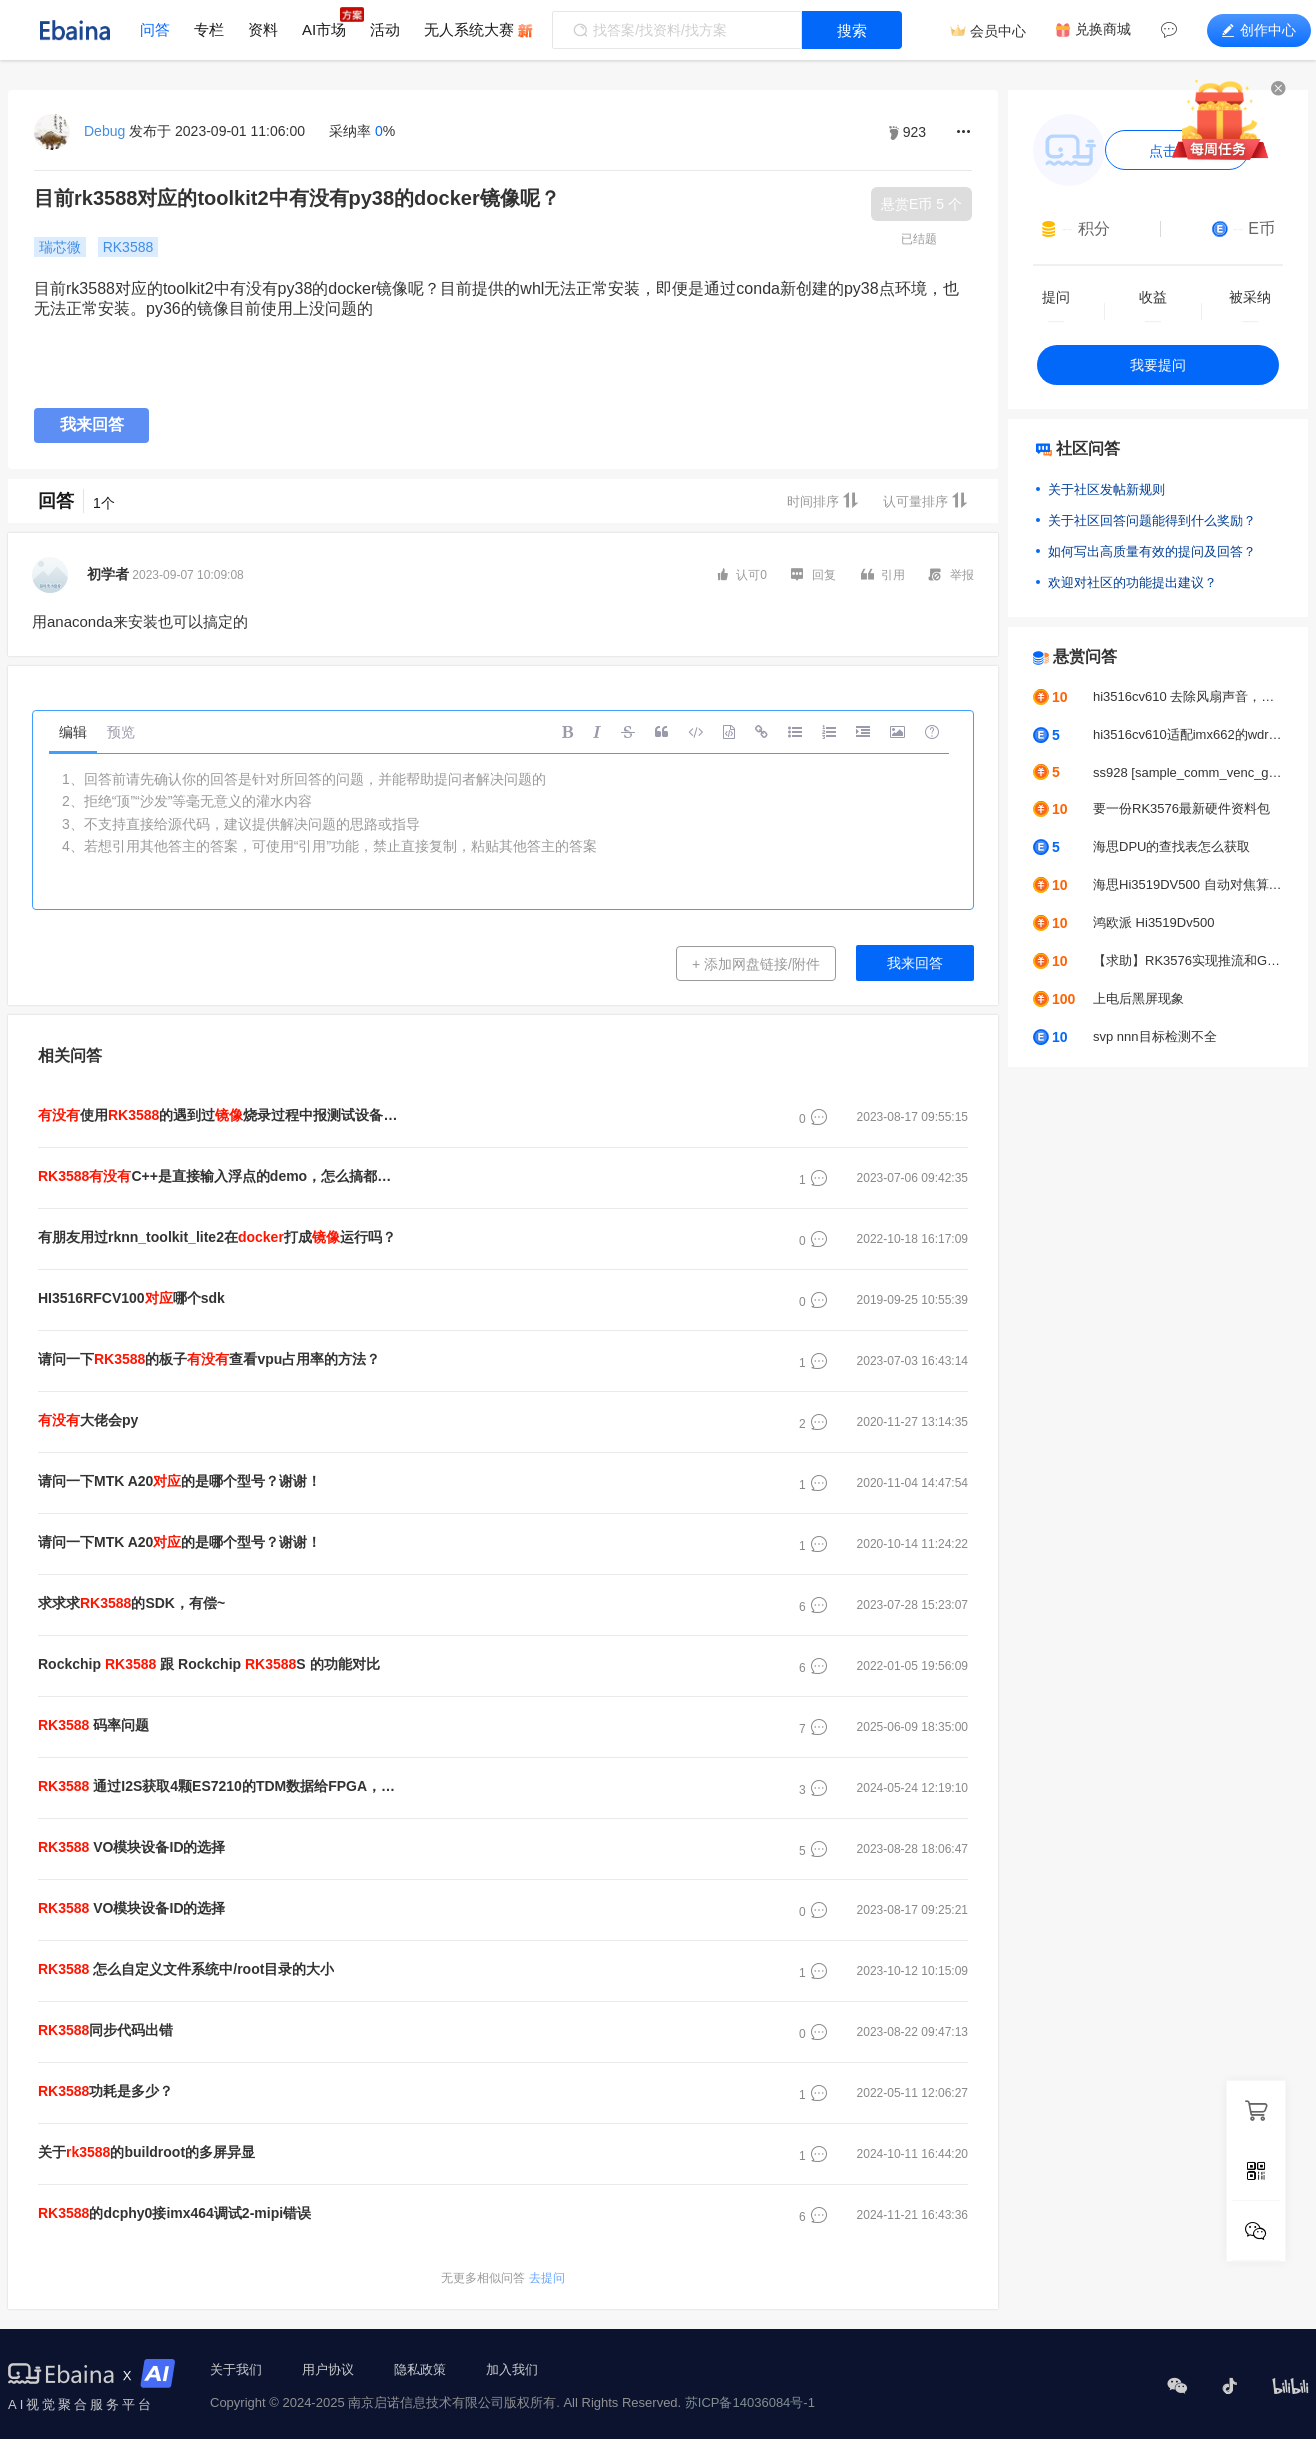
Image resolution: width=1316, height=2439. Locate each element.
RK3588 (128, 247)
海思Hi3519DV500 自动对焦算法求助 (1188, 884)
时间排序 (823, 500)
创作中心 (1259, 30)
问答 (155, 29)
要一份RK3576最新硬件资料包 (1181, 808)
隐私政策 (420, 2369)
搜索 (852, 30)
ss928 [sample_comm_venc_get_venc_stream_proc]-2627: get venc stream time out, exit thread (1188, 772)
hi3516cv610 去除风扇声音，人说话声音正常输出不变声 (1188, 696)
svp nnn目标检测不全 (1155, 1036)
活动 (385, 29)
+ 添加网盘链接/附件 (756, 964)
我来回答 (92, 424)
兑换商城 (1103, 29)
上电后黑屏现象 (1138, 998)
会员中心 (998, 31)
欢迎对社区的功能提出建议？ (1132, 582)
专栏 (209, 29)
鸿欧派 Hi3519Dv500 (1153, 922)
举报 (951, 574)
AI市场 (324, 29)
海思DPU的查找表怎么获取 (1171, 846)
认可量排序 (925, 500)
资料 (263, 29)
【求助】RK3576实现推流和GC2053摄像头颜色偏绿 (1188, 960)
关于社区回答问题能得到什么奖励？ (1152, 520)
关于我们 (236, 2369)
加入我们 (512, 2369)
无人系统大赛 (469, 29)
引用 (883, 574)
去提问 (502, 2278)
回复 (813, 574)
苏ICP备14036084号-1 (750, 2402)
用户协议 (328, 2369)
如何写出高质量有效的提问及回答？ (1152, 551)
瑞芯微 (60, 247)
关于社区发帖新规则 (1106, 489)
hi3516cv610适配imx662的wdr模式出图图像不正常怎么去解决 (1188, 734)
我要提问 (1158, 365)
